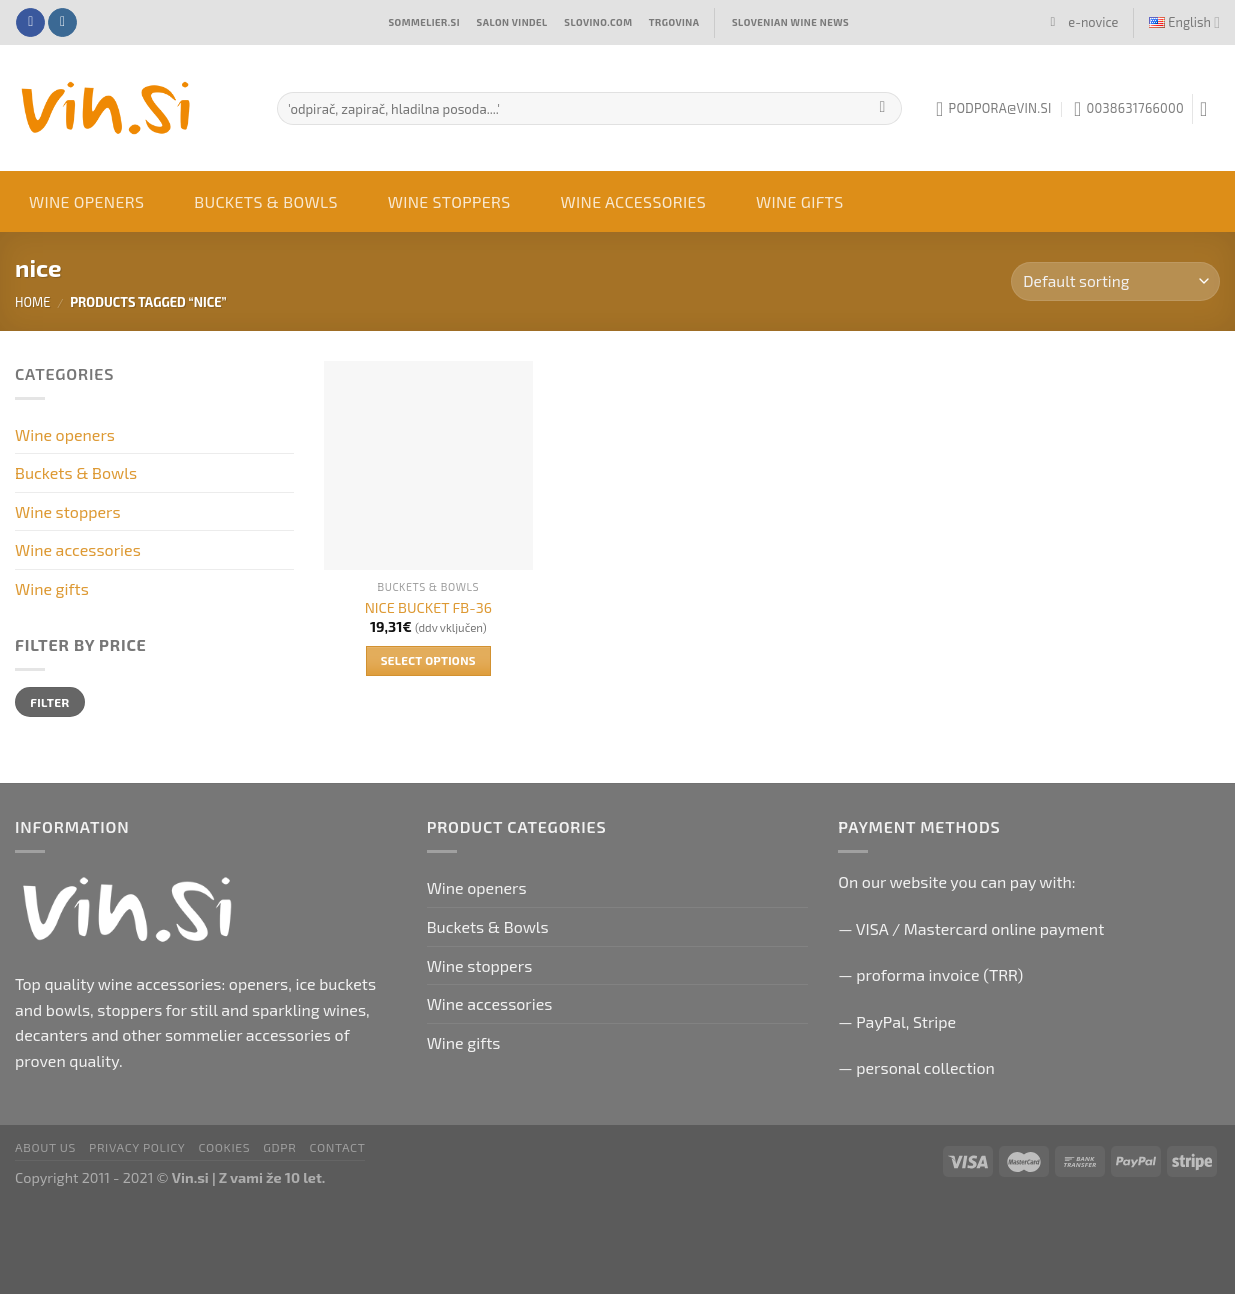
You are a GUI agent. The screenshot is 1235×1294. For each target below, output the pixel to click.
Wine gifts (800, 201)
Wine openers (86, 201)
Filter (49, 702)
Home (33, 302)
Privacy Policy (137, 1147)
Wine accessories (633, 201)
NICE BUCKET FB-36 (428, 607)
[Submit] (882, 109)
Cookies (225, 1147)
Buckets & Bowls (266, 201)
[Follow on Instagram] (62, 23)
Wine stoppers (449, 201)
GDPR (279, 1147)
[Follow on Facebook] (30, 23)
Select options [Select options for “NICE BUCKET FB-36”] (428, 660)
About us (45, 1147)
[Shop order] (1115, 281)
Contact (337, 1147)
